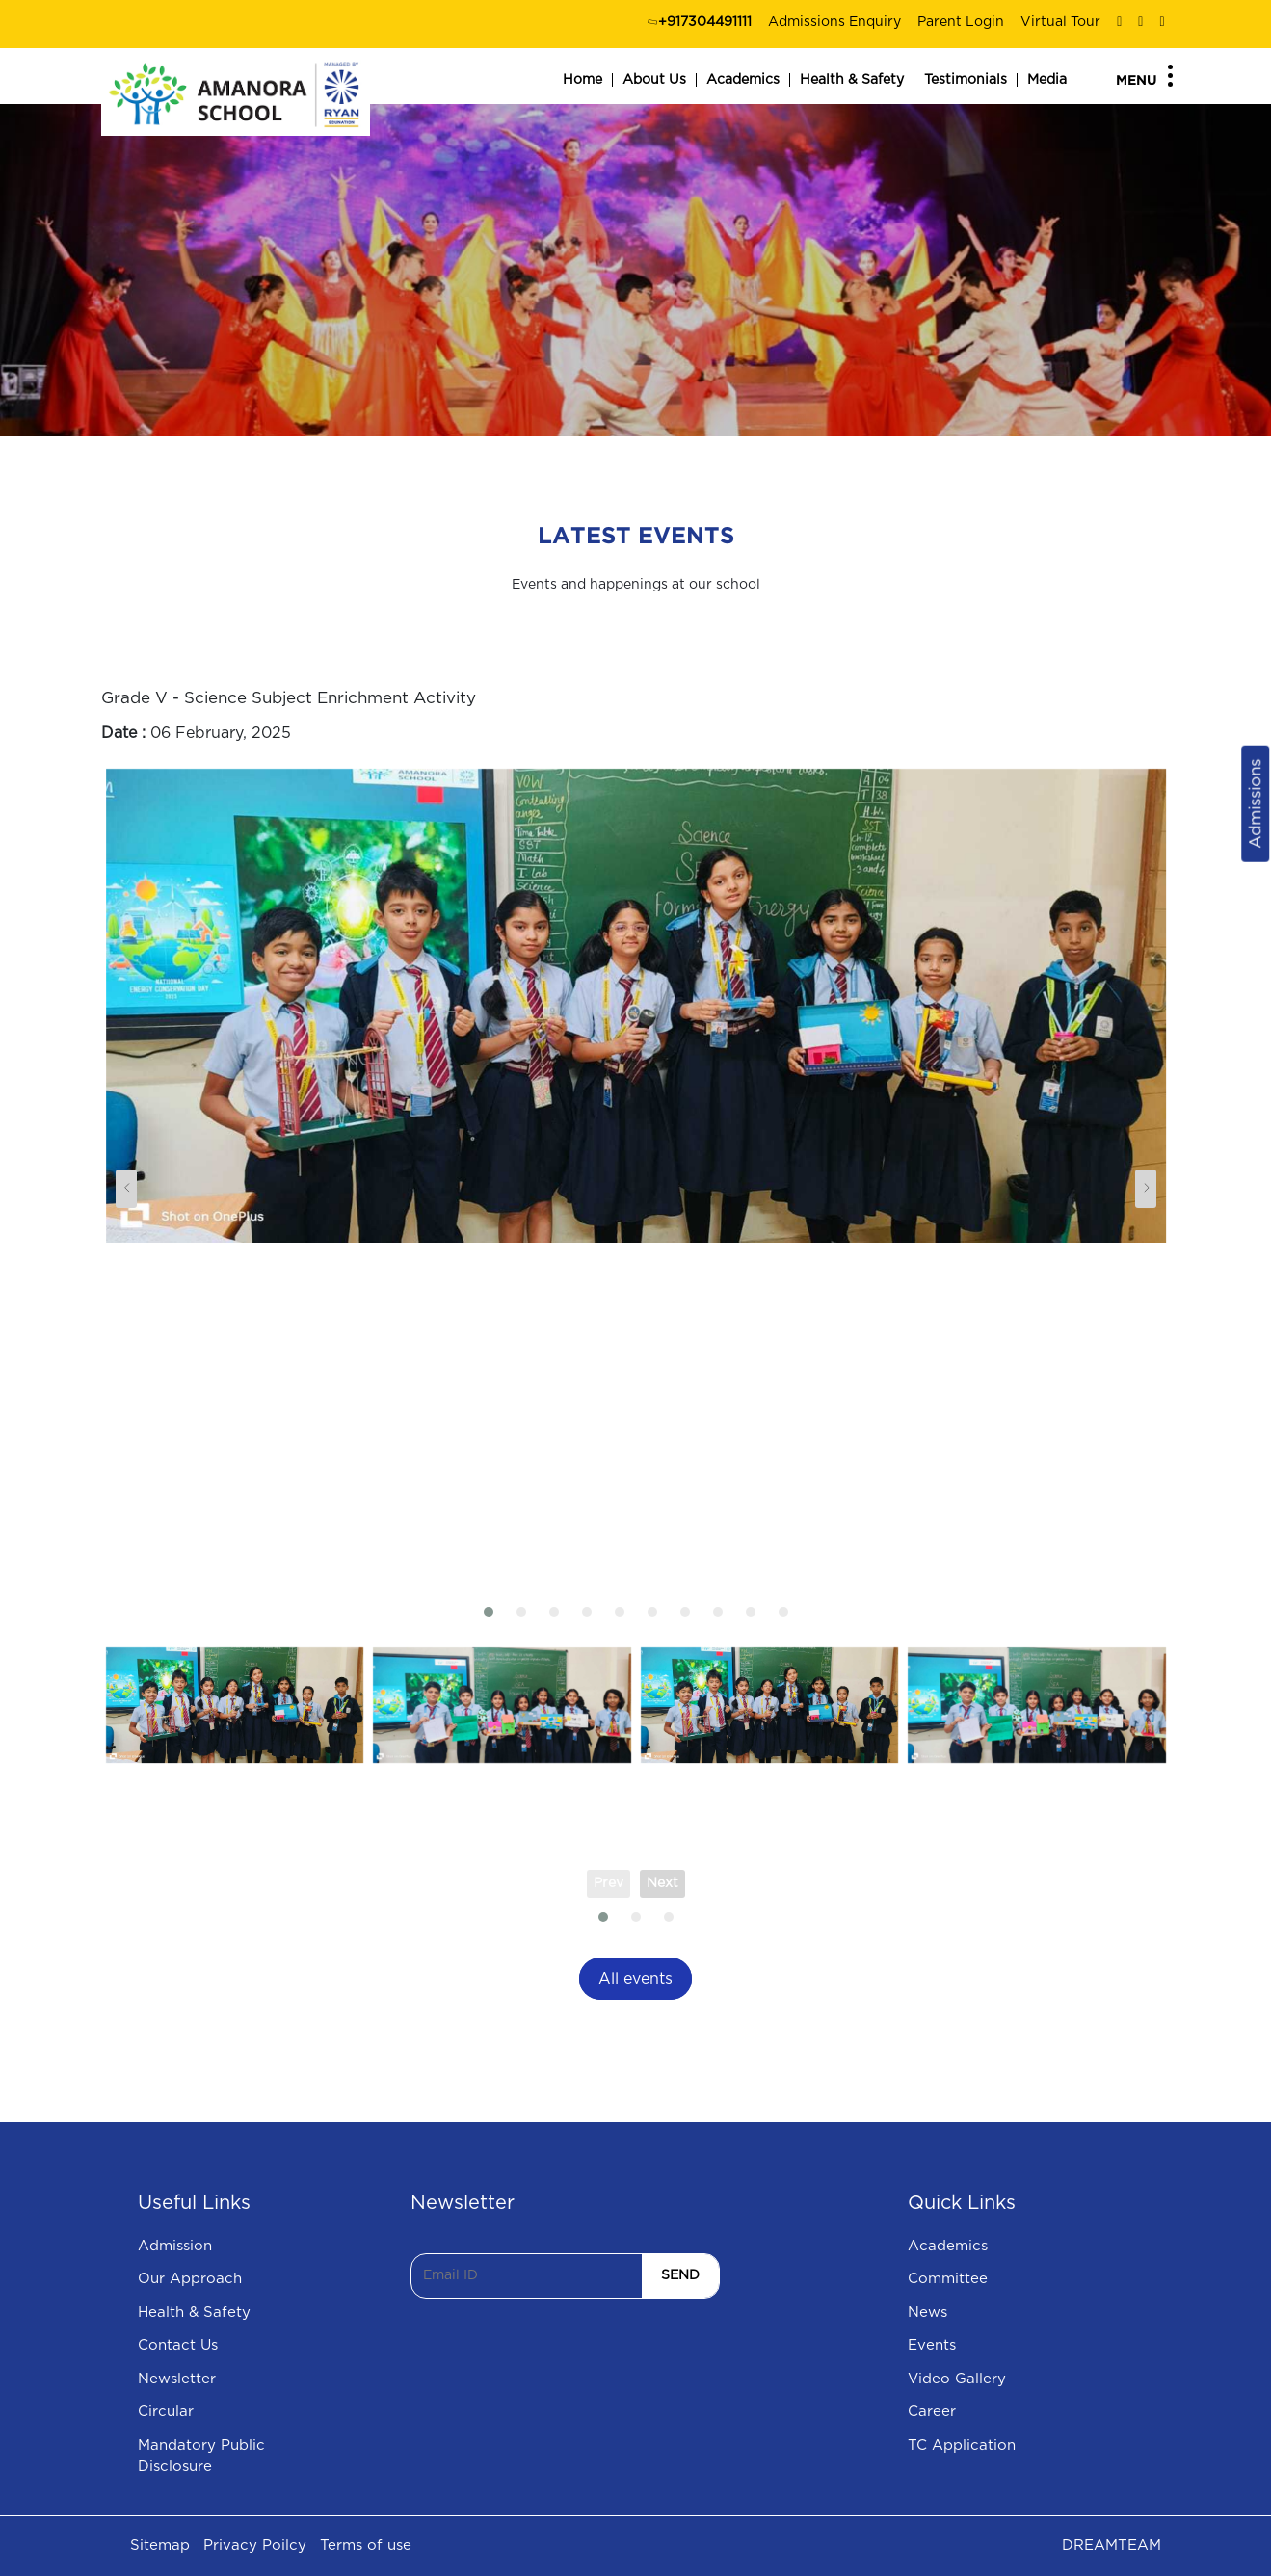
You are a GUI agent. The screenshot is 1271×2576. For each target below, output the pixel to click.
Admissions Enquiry (834, 22)
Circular (166, 2412)
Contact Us (178, 2345)
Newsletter (177, 2379)
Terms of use (365, 2545)
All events (635, 1978)
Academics (743, 80)
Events (932, 2345)
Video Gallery (957, 2379)
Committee (948, 2279)
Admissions (1255, 804)
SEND (680, 2275)
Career (932, 2412)
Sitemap (160, 2545)
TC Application (962, 2445)
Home (582, 80)
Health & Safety (852, 80)
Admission (175, 2246)
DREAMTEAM (1111, 2545)
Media (1047, 80)
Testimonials (965, 80)
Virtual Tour (1060, 22)
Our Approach (190, 2279)
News (927, 2312)
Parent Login (960, 22)
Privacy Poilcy (254, 2545)
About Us (654, 80)
